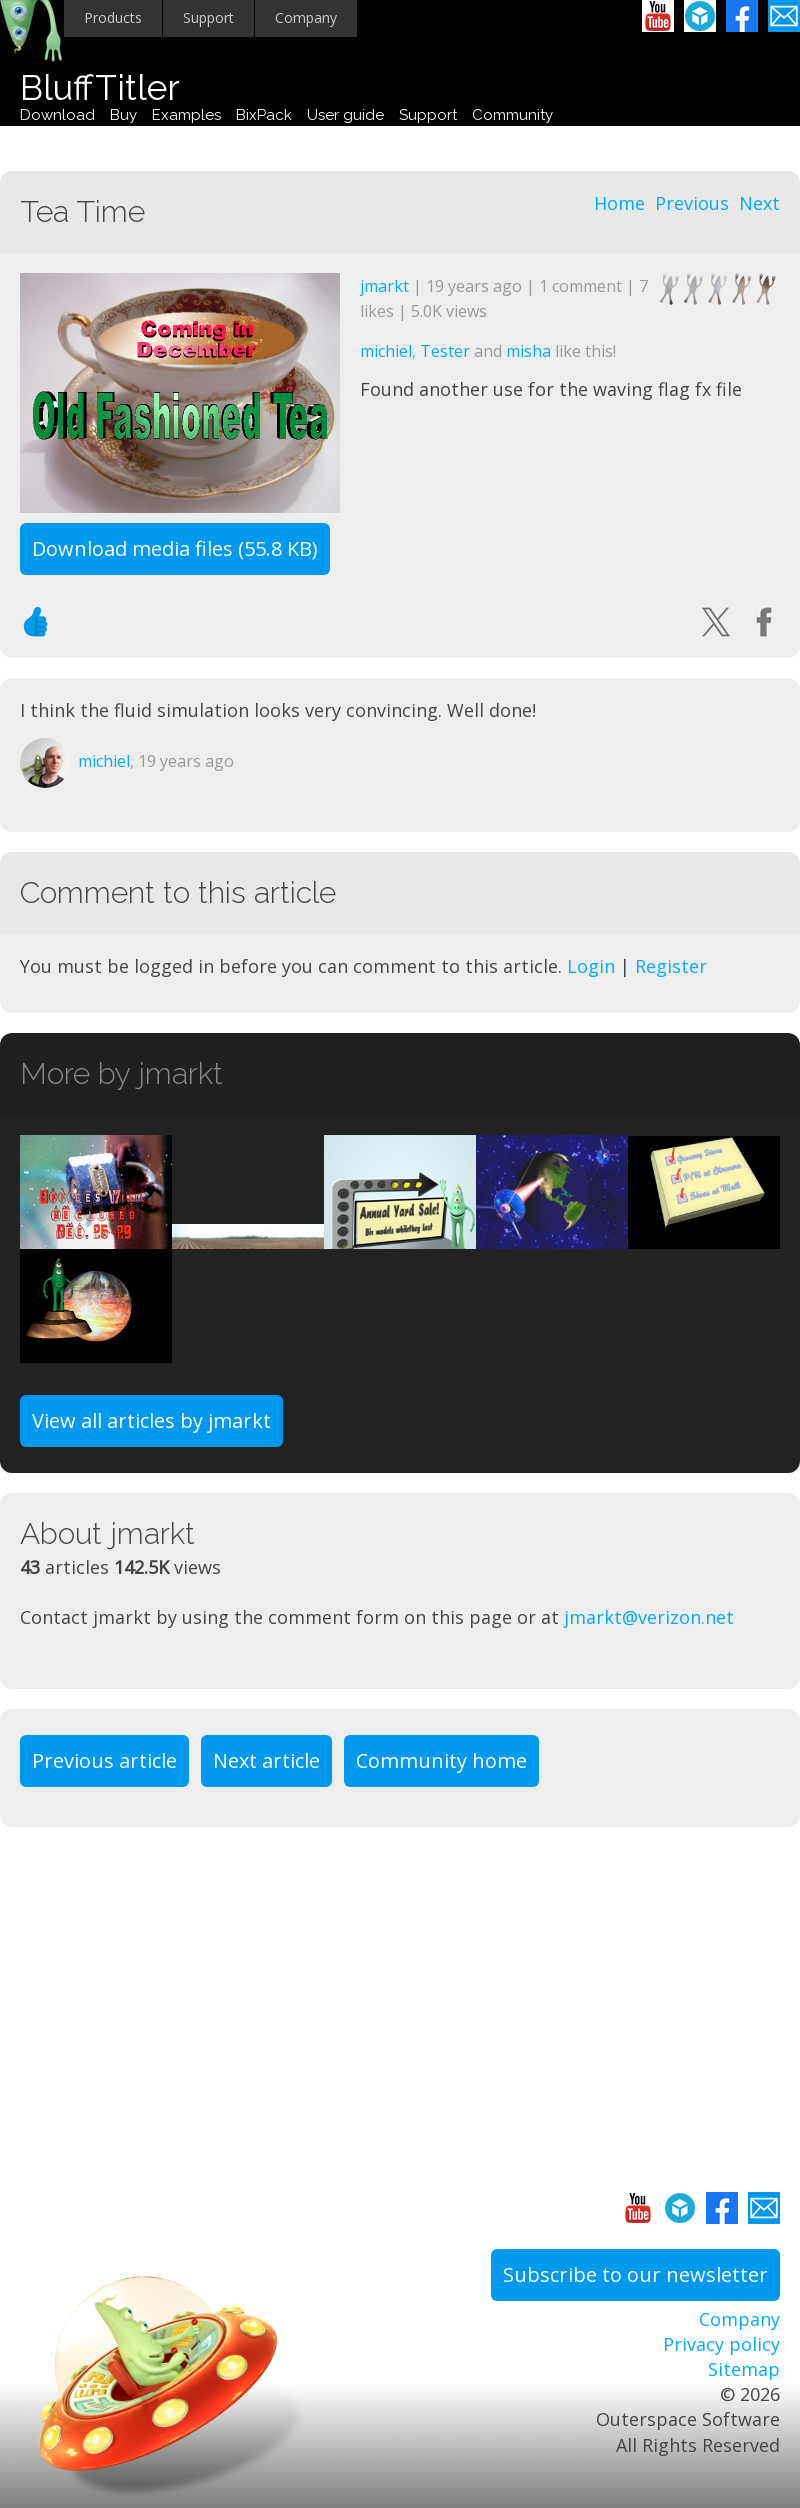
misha (528, 351)
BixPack (264, 115)
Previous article (104, 1760)
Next (759, 203)
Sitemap (744, 2369)
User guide (345, 115)
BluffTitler (100, 87)
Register (671, 966)
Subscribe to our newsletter (635, 2274)
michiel (386, 351)
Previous (692, 203)
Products (113, 17)
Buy (123, 115)
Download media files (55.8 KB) (175, 548)
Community (512, 115)
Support (208, 17)
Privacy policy (721, 2344)
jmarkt (384, 286)
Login (591, 966)
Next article (266, 1760)
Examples (186, 115)
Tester (445, 351)
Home (619, 203)
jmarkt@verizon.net (649, 1617)
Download (57, 115)
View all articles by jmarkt (151, 1420)
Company (306, 17)
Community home (441, 1760)
